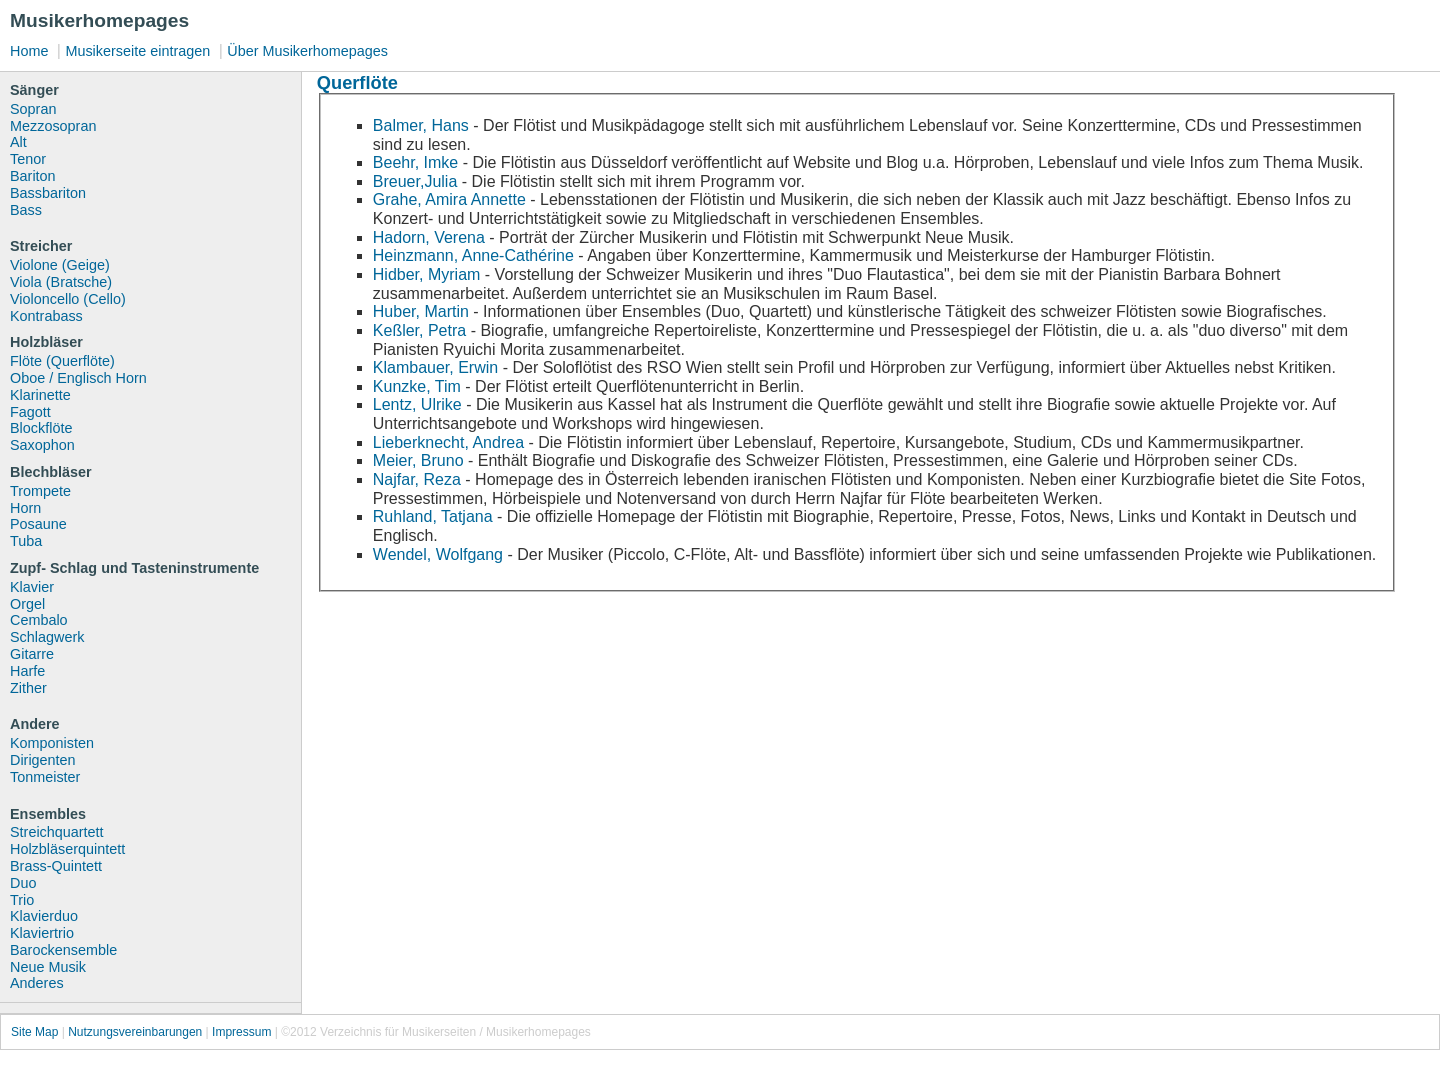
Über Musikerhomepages (307, 51)
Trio (22, 900)
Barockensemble (63, 950)
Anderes (37, 983)
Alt (18, 142)
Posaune (38, 524)
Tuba (26, 541)
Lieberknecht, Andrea (448, 442)
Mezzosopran (53, 126)
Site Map (34, 1032)
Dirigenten (43, 760)
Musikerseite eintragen (137, 51)
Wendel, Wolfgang (438, 554)
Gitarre (32, 654)
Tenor (28, 159)
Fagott (30, 412)
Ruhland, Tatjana (433, 516)
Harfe (27, 671)
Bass (26, 210)
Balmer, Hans (421, 125)
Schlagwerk (47, 637)
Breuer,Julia (415, 181)
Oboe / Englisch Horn (78, 378)
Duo (23, 883)
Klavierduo (44, 916)
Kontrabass (46, 316)
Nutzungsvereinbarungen (135, 1032)
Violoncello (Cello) (68, 299)
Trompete (40, 491)
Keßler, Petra (419, 330)
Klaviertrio (42, 933)
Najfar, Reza (417, 479)
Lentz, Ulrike (417, 404)
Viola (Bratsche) (61, 282)
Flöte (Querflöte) (62, 361)
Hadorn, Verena (429, 237)
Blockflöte (41, 428)
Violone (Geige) (60, 265)
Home (29, 51)
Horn (25, 508)
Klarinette (40, 395)
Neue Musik (48, 967)
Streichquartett (57, 832)
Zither (28, 688)
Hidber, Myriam (427, 274)
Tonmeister (45, 777)
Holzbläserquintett (67, 849)
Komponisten (52, 743)
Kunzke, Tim (419, 386)
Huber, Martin (421, 311)
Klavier (32, 587)
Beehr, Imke (415, 162)
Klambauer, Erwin (435, 367)
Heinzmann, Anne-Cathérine (473, 255)
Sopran (33, 109)
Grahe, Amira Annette (449, 199)
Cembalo (39, 620)
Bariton (33, 176)
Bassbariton (48, 193)
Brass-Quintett (56, 866)
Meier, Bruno (418, 460)
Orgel (27, 604)
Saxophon (42, 445)
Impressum (241, 1032)
